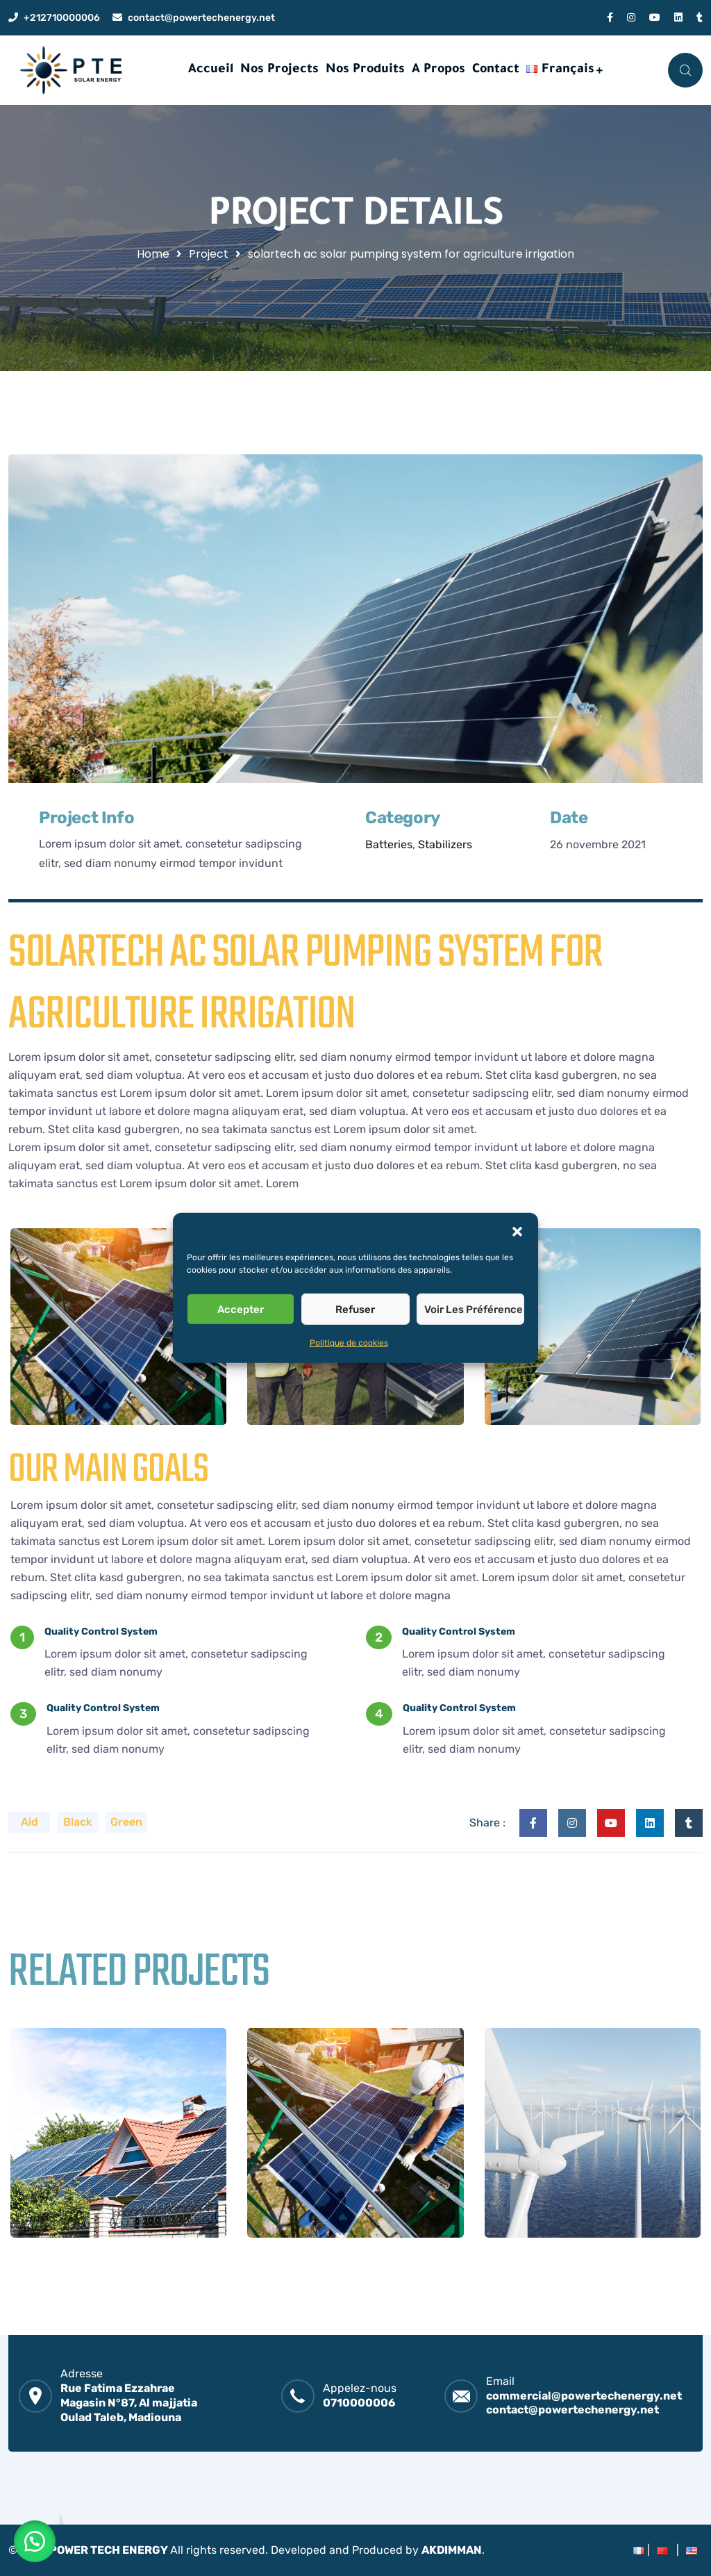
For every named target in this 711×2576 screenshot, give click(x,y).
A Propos (438, 70)
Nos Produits (365, 70)
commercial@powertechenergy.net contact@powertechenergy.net (584, 2403)
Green (126, 1821)
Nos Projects (279, 70)
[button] (517, 1230)
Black (77, 1821)
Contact (495, 70)
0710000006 (359, 2402)
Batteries (388, 844)
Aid (29, 1821)
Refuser (355, 1309)
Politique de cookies (349, 1343)
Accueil (210, 70)
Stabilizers (445, 844)
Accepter (240, 1309)
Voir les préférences (474, 1309)
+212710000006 (62, 18)
